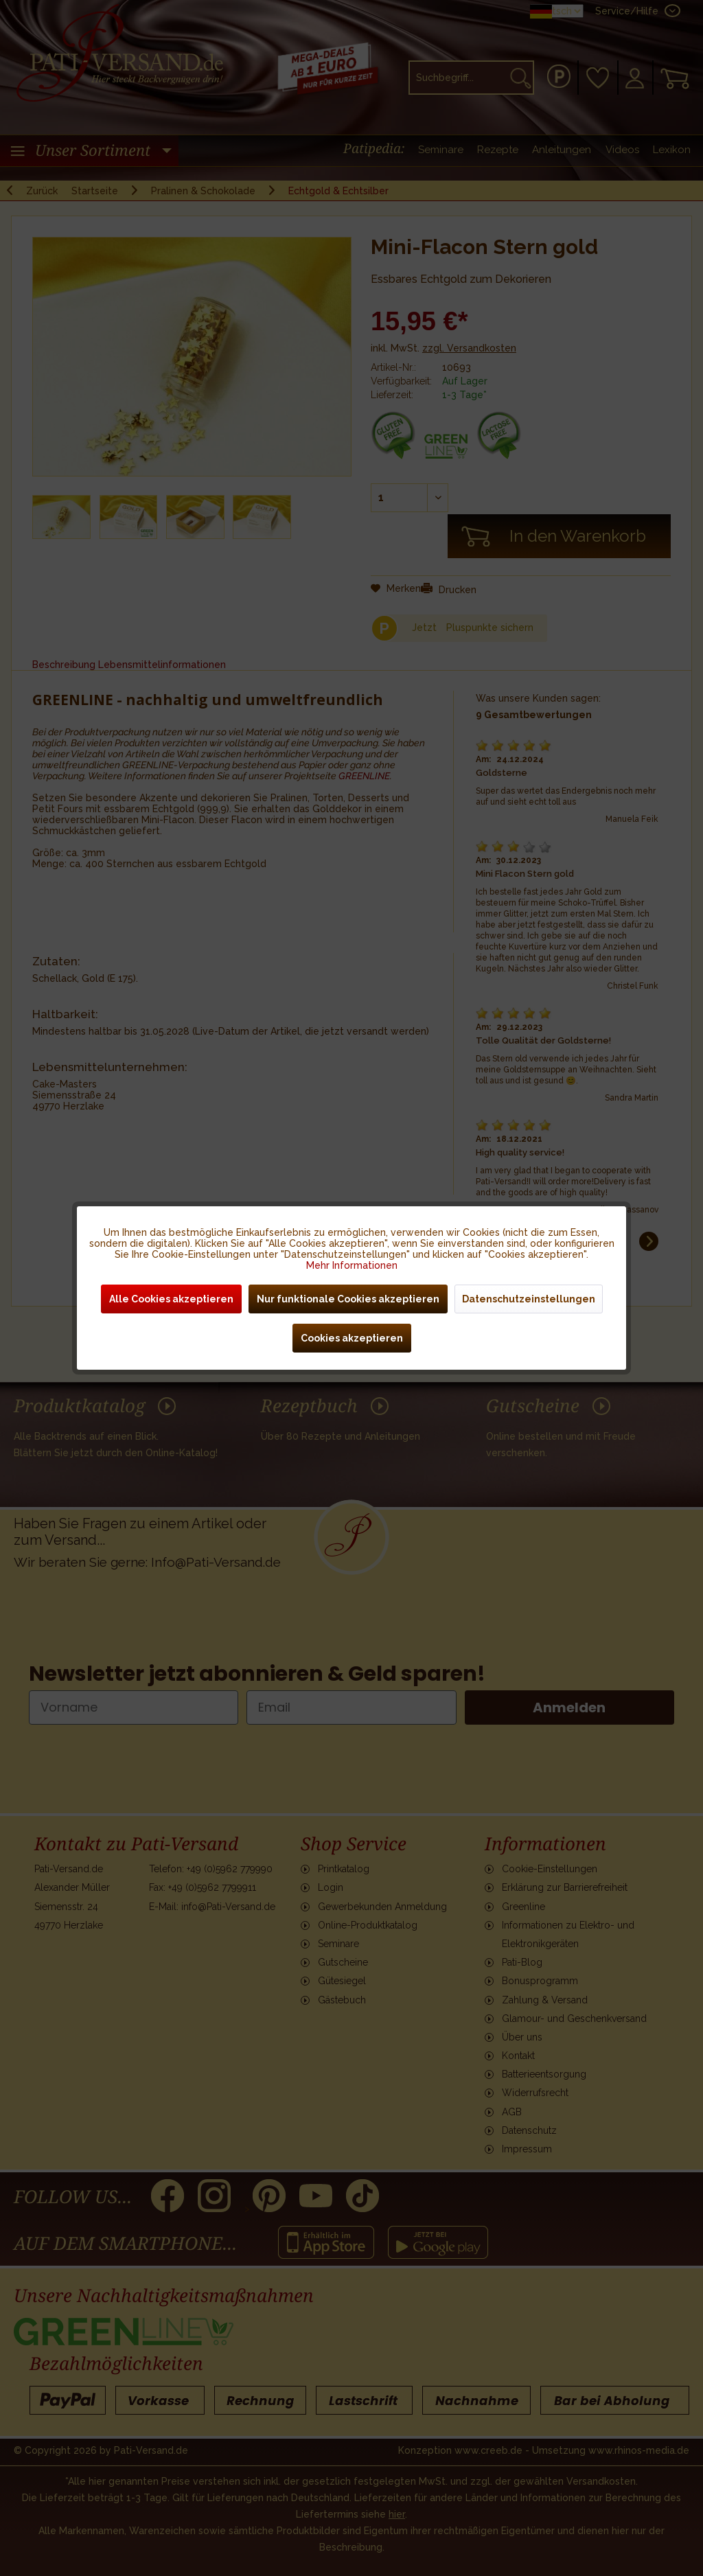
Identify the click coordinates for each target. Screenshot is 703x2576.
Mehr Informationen (351, 1265)
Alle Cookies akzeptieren (171, 1298)
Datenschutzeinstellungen (528, 1298)
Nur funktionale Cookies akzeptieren (348, 1298)
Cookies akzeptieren (352, 1338)
